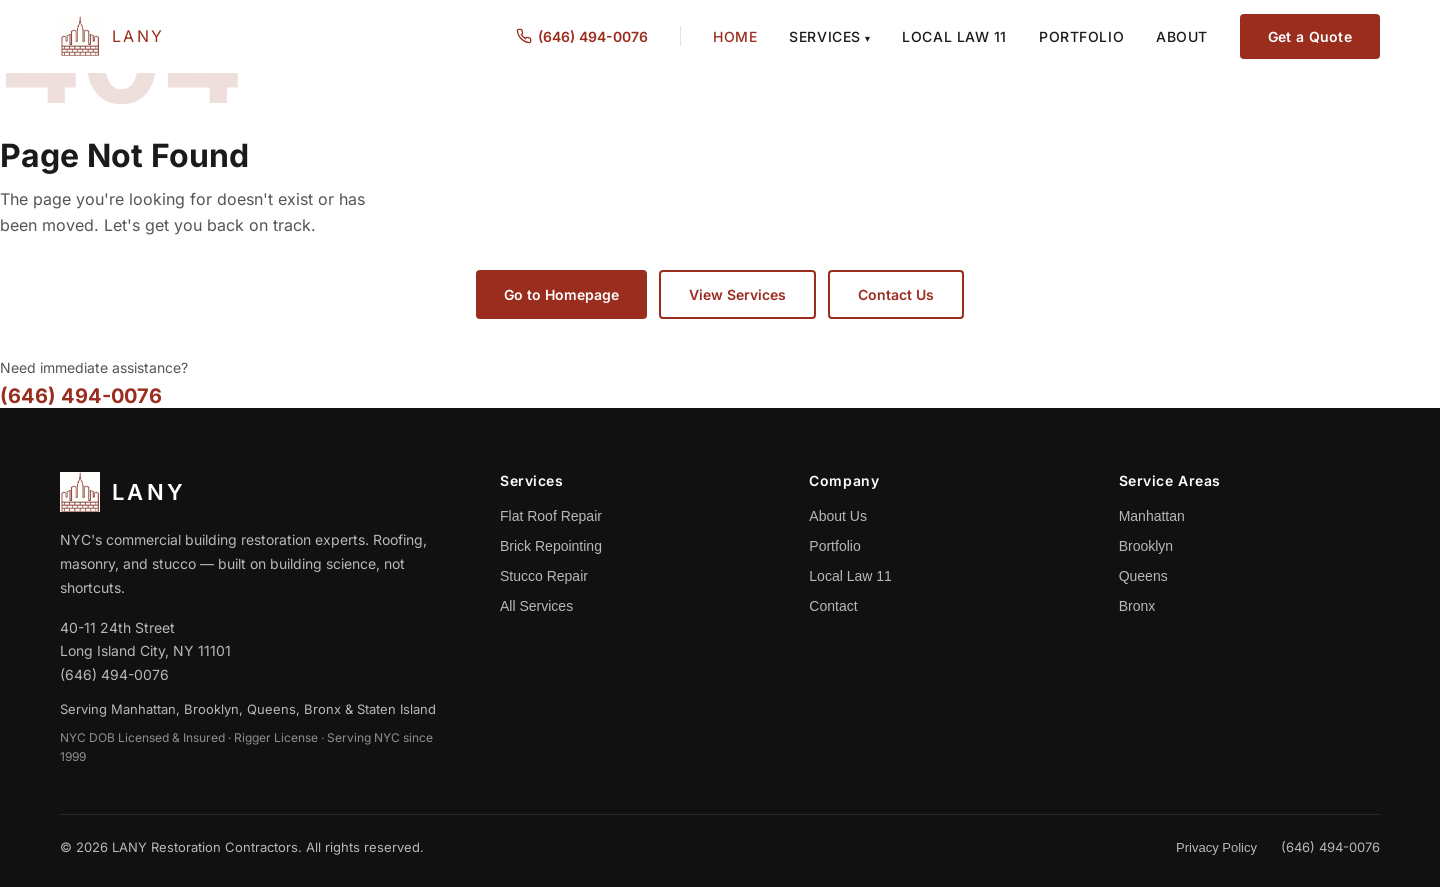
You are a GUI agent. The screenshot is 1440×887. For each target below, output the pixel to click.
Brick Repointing (551, 546)
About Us (838, 516)
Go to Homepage (561, 294)
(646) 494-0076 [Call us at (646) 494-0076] (582, 36)
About (1182, 36)
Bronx (1137, 606)
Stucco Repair (544, 576)
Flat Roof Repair (551, 516)
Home (735, 36)
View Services (737, 294)
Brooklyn (1146, 546)
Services (829, 36)
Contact (833, 606)
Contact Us (896, 294)
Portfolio (1081, 36)
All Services (536, 606)
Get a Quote (1310, 36)
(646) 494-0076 (81, 396)
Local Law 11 (954, 36)
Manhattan (1152, 516)
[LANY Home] (112, 36)
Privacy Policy (1216, 847)
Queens (1143, 576)
